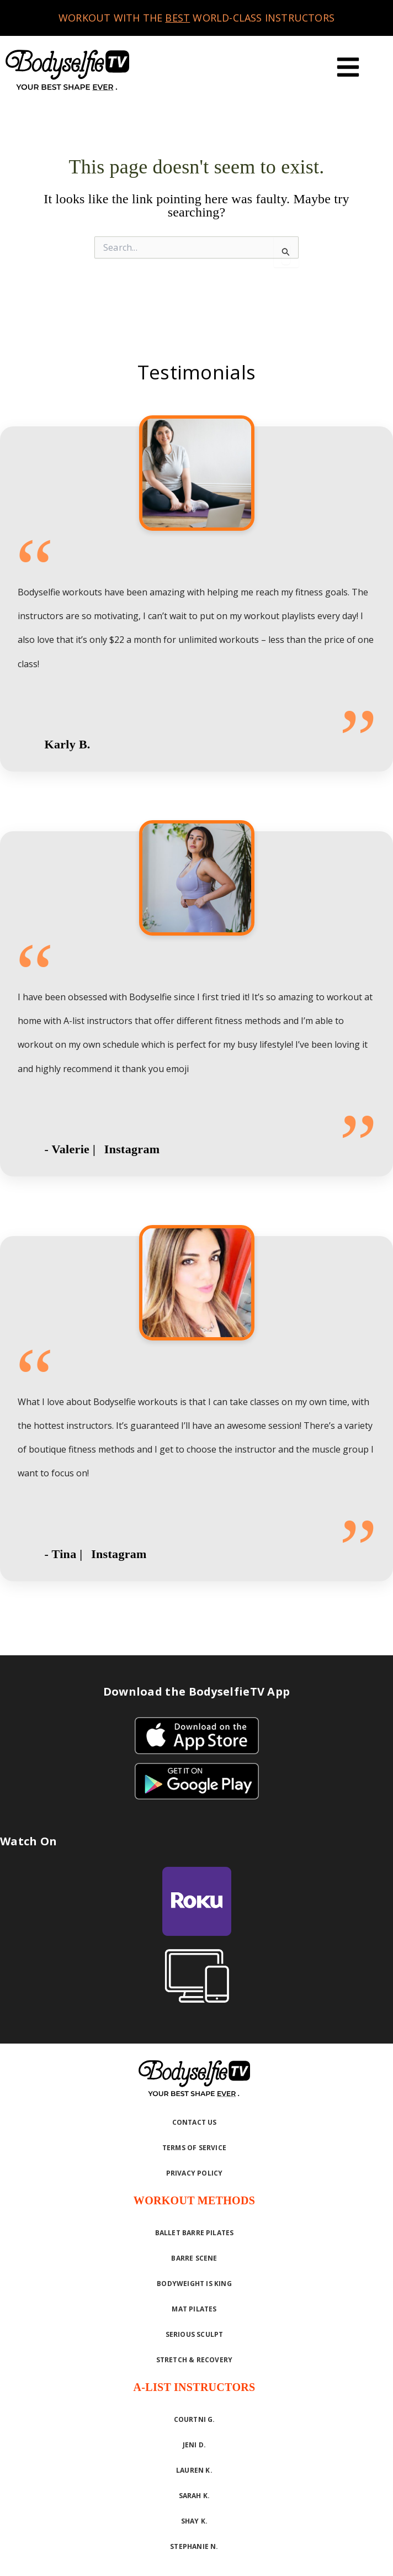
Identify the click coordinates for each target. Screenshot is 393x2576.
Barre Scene (194, 2258)
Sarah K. (194, 2495)
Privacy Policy (194, 2173)
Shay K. (194, 2521)
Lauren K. (194, 2470)
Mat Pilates (194, 2309)
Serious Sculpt (195, 2334)
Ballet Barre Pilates (194, 2232)
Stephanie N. (194, 2546)
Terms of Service (194, 2147)
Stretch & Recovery (194, 2359)
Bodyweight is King (194, 2283)
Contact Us (194, 2122)
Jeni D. (194, 2445)
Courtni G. (194, 2419)
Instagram (132, 1149)
